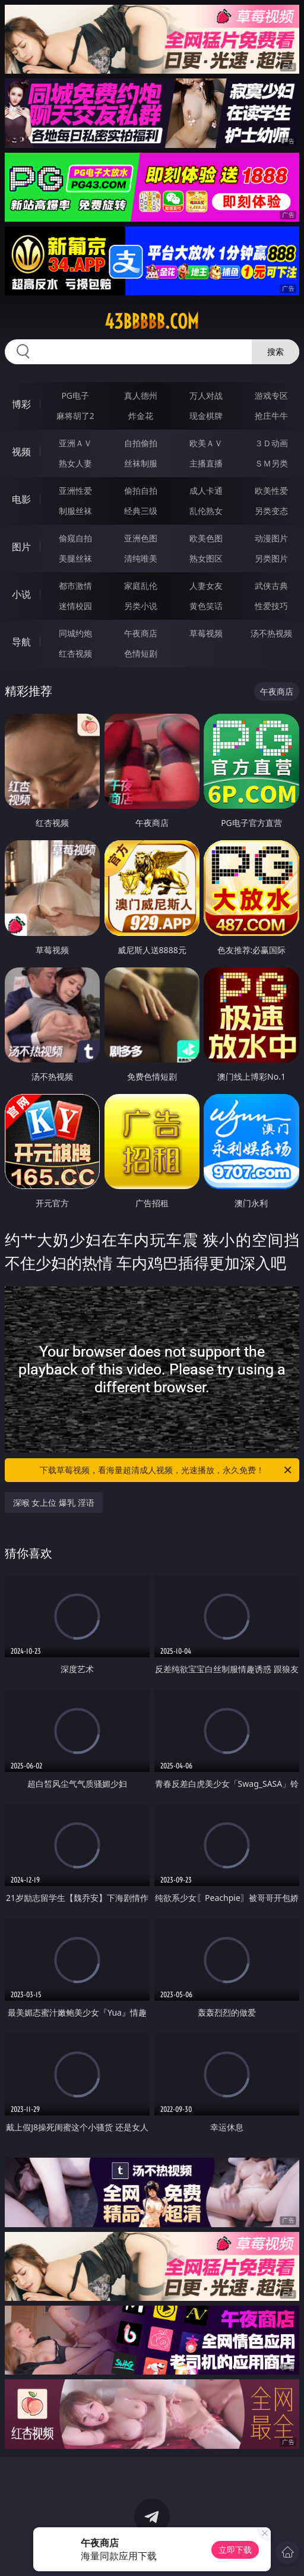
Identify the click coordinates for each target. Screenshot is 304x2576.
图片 (21, 546)
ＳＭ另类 (271, 463)
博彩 (21, 404)
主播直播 (206, 463)
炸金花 (140, 415)
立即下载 (235, 2549)
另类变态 (271, 510)
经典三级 (140, 510)
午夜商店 (140, 633)
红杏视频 (75, 653)
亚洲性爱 (75, 490)
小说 (21, 594)
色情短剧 (140, 653)
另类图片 (271, 558)
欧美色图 (206, 538)
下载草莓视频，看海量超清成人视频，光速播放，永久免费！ (166, 1470)
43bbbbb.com (151, 321)
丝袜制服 (140, 463)
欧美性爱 (271, 490)
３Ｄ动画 (271, 443)
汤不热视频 (271, 633)
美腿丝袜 (75, 558)
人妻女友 (206, 585)
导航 (21, 641)
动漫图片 (271, 538)
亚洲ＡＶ (75, 443)
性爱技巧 (271, 605)
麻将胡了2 (75, 415)
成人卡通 (206, 490)
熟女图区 (206, 558)
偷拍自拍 (140, 490)
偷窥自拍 (75, 538)
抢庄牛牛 (271, 415)
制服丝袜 (75, 510)
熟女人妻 (75, 463)
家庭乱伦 (140, 585)
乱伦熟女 (206, 510)
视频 (21, 451)
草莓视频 (206, 633)
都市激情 (75, 585)
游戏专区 (271, 395)
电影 (21, 499)
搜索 (275, 351)
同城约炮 (75, 633)
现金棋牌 (206, 415)
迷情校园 (75, 605)
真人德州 (140, 395)
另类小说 (140, 605)
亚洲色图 (140, 538)
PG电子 (75, 395)
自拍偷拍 (140, 443)
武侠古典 (271, 585)
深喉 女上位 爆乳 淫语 (53, 1502)
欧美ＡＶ (206, 443)
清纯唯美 (140, 558)
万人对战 (206, 395)
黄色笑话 (206, 605)
